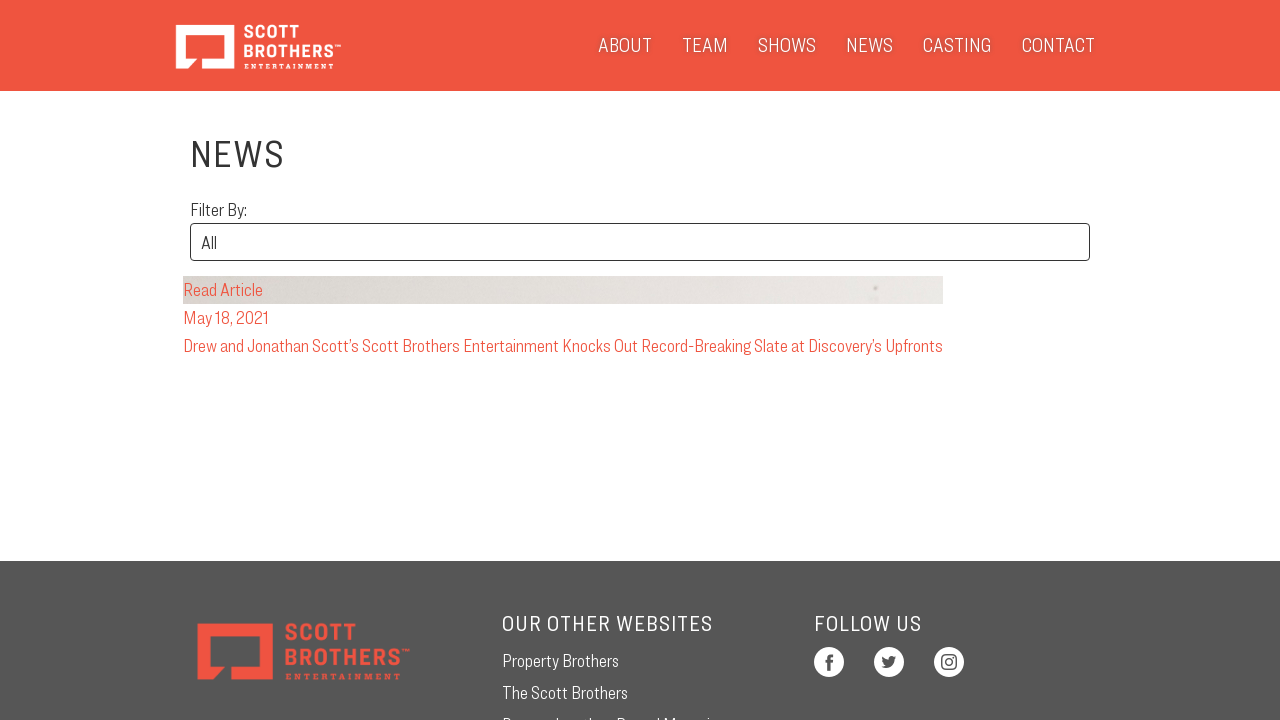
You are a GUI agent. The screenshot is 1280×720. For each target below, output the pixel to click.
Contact (1058, 45)
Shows (787, 45)
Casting (957, 45)
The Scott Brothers (565, 692)
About (625, 45)
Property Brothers (560, 660)
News (869, 45)
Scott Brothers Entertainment (257, 45)
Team (705, 45)
